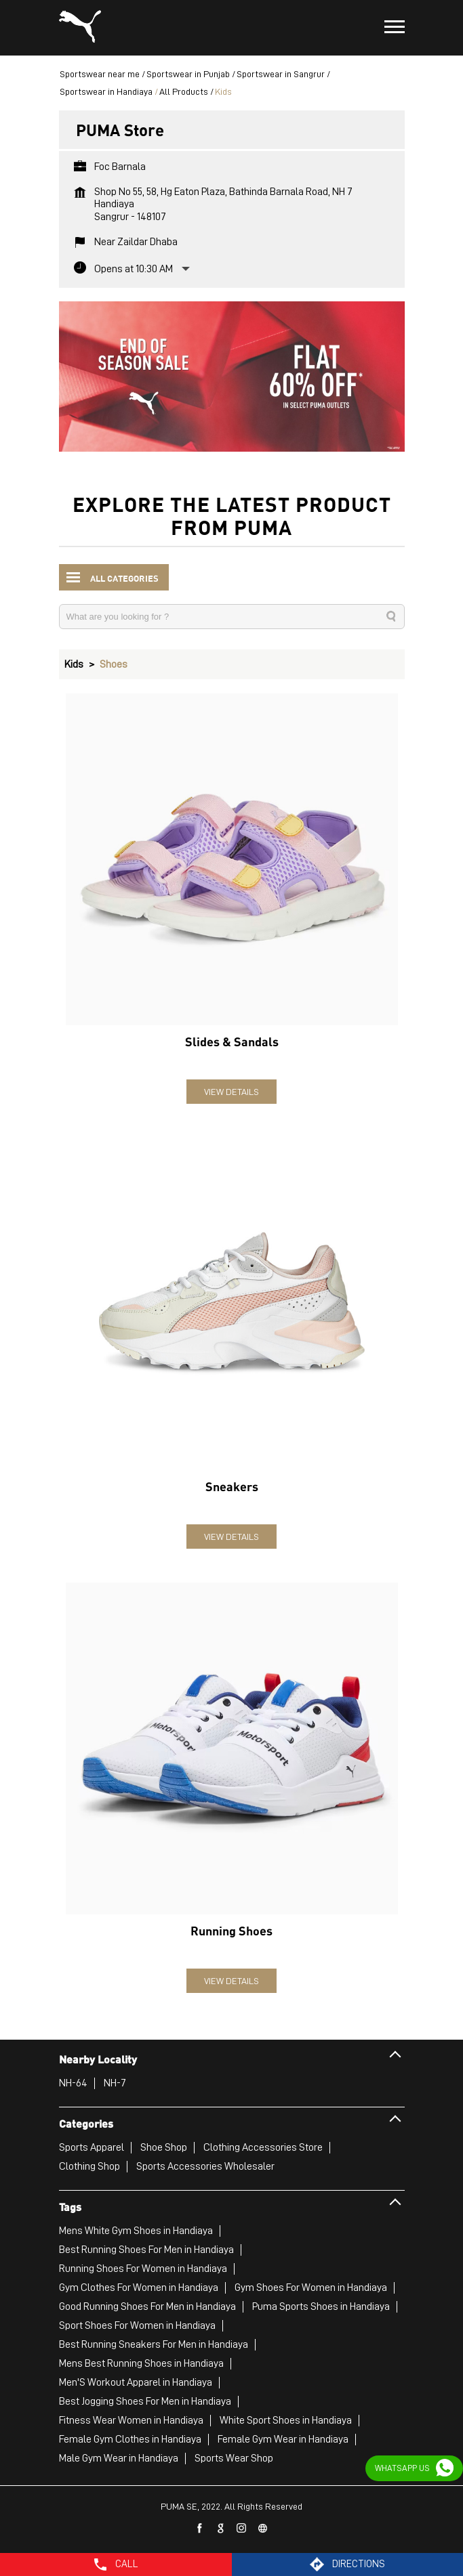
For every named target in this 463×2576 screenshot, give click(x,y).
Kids (73, 664)
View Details (231, 1091)
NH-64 (73, 2083)
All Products (183, 91)
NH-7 (115, 2083)
